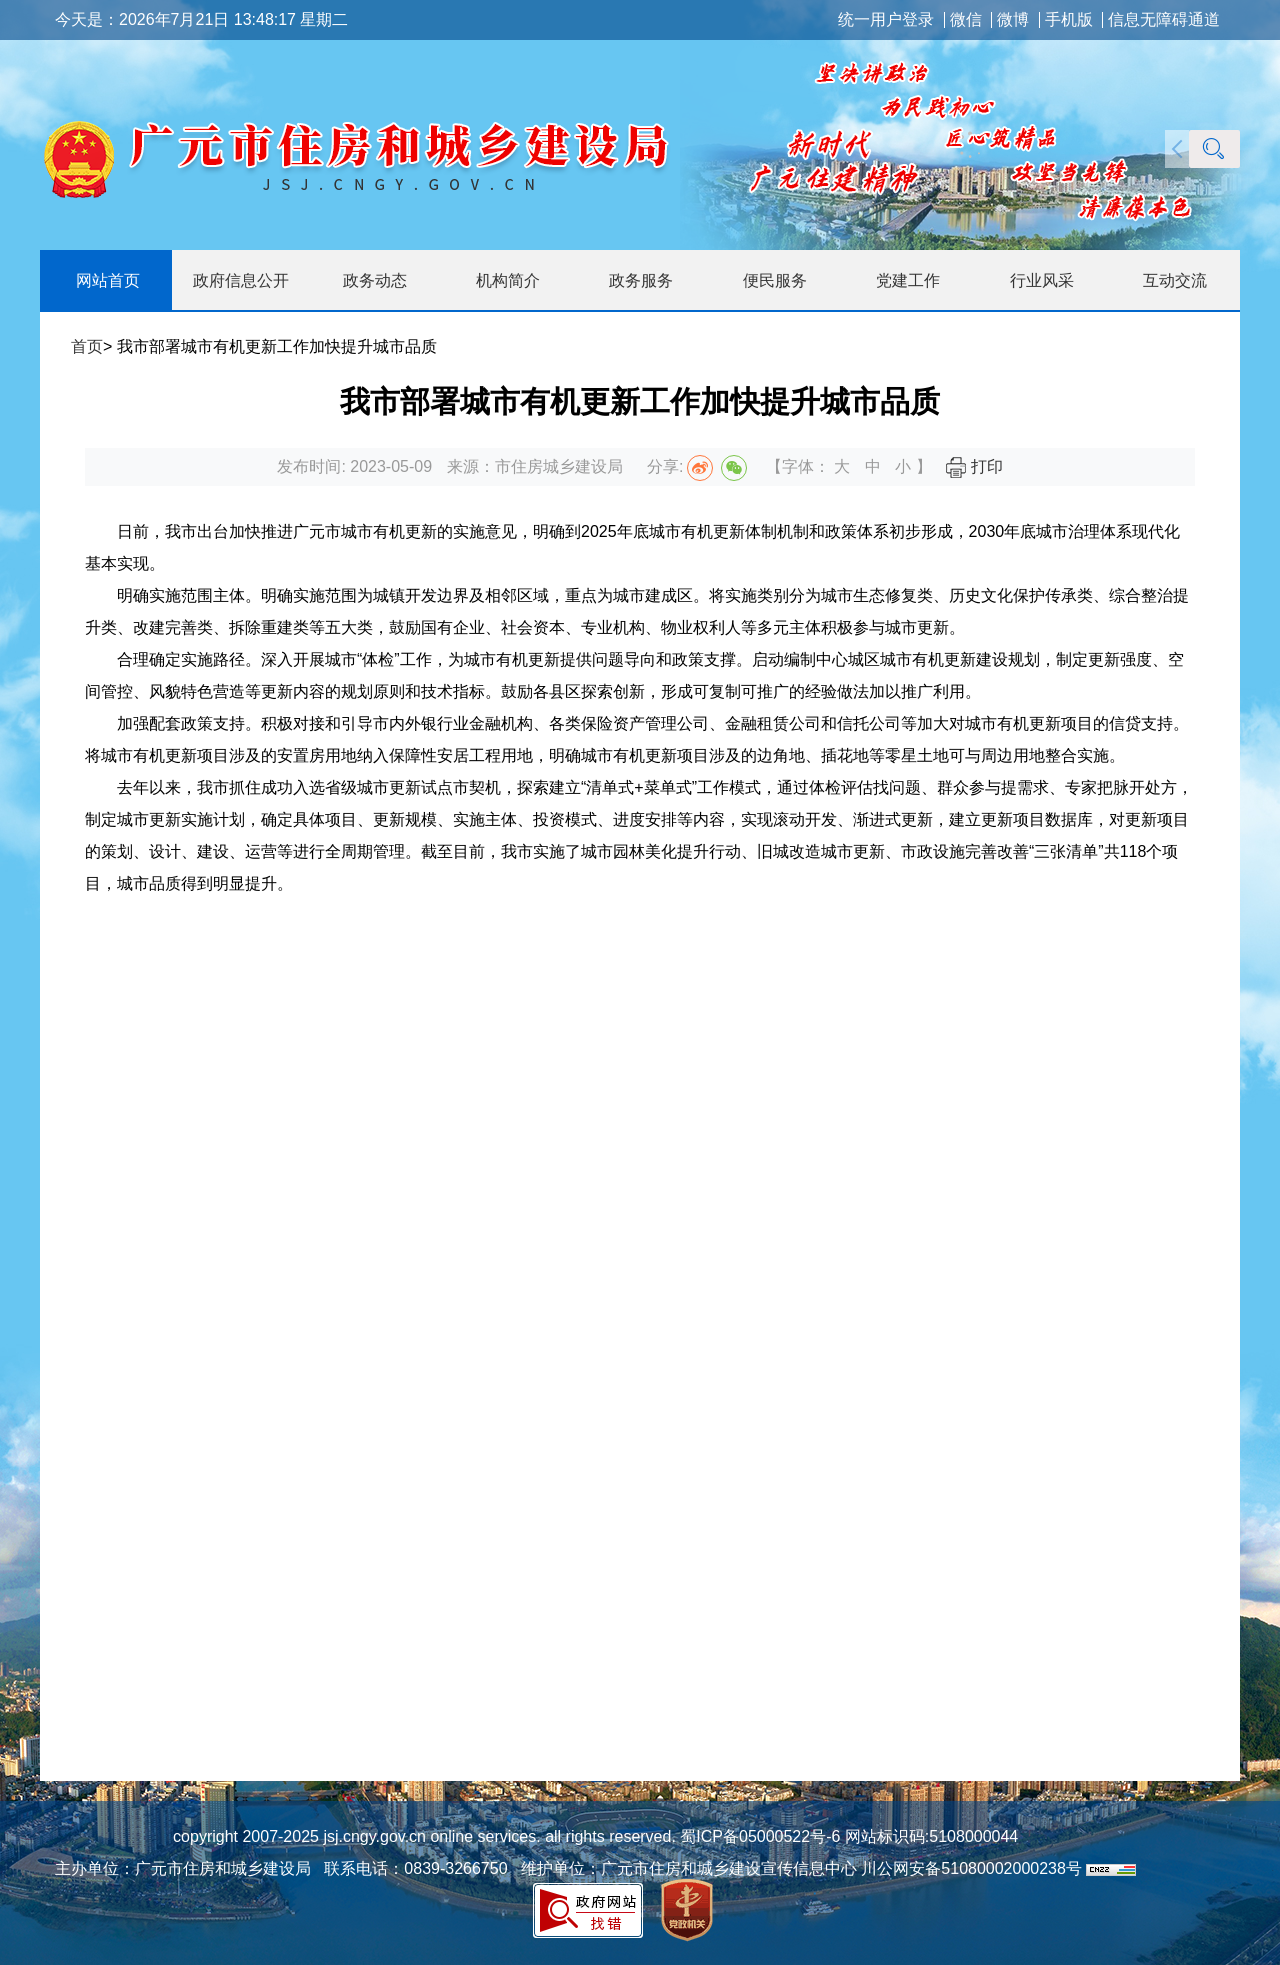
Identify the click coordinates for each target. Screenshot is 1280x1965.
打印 (974, 466)
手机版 (1069, 20)
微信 (966, 20)
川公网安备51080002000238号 (971, 1868)
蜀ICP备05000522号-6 (758, 1836)
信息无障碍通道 (1164, 20)
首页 (87, 346)
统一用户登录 (886, 20)
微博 (1013, 20)
